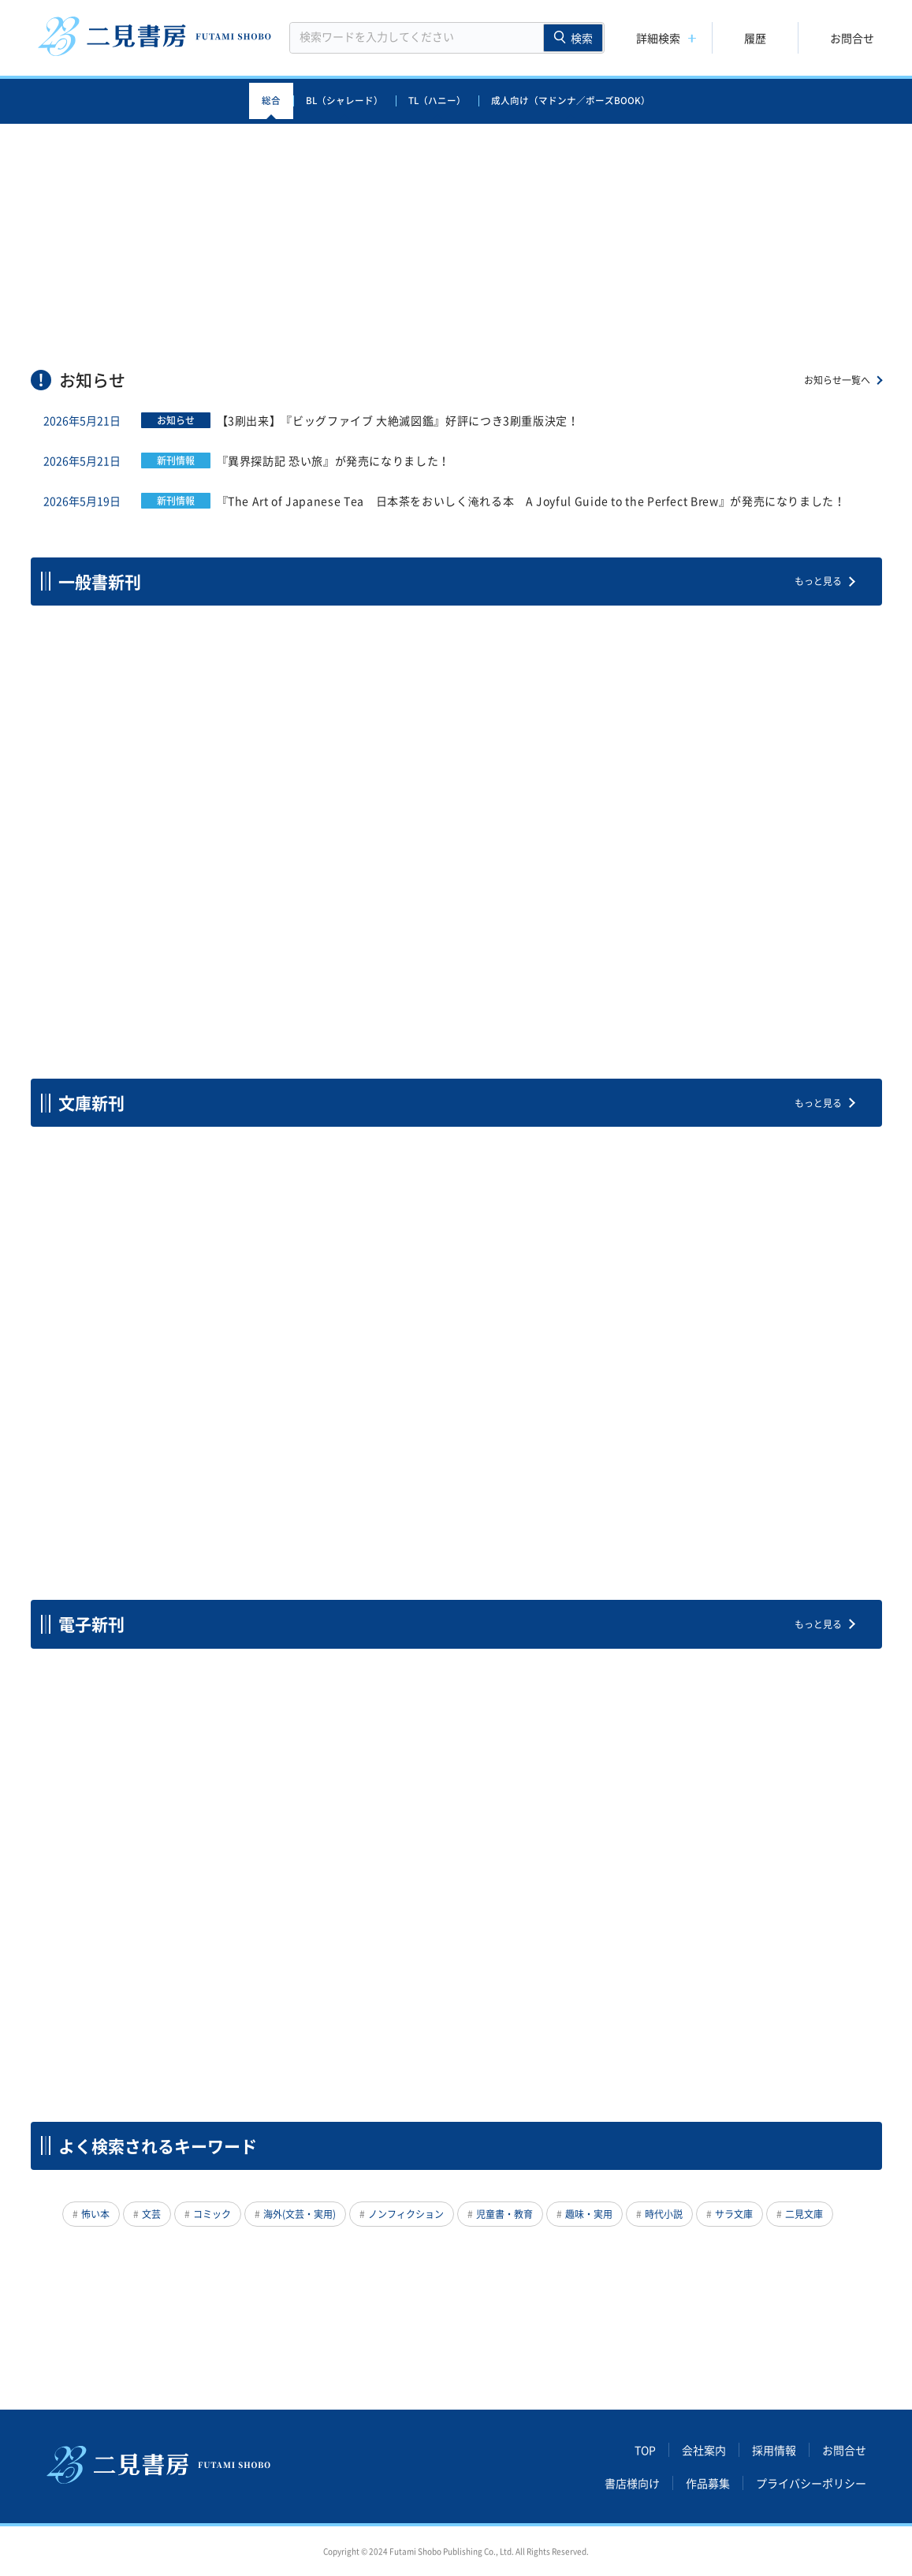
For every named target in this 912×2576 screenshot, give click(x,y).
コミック (212, 2214)
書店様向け (632, 2483)
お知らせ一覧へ (837, 380)
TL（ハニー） (437, 100)
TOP (645, 2450)
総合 (271, 100)
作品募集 (708, 2483)
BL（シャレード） (344, 100)
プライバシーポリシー (811, 2483)
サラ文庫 (734, 2214)
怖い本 (95, 2214)
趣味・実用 (588, 2214)
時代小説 (664, 2214)
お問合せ (852, 38)
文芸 (151, 2214)
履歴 (755, 38)
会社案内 (704, 2450)
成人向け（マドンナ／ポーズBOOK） (570, 100)
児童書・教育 (504, 2214)
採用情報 (774, 2450)
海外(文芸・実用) (299, 2214)
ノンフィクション (406, 2214)
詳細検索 (658, 38)
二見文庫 (804, 2214)
